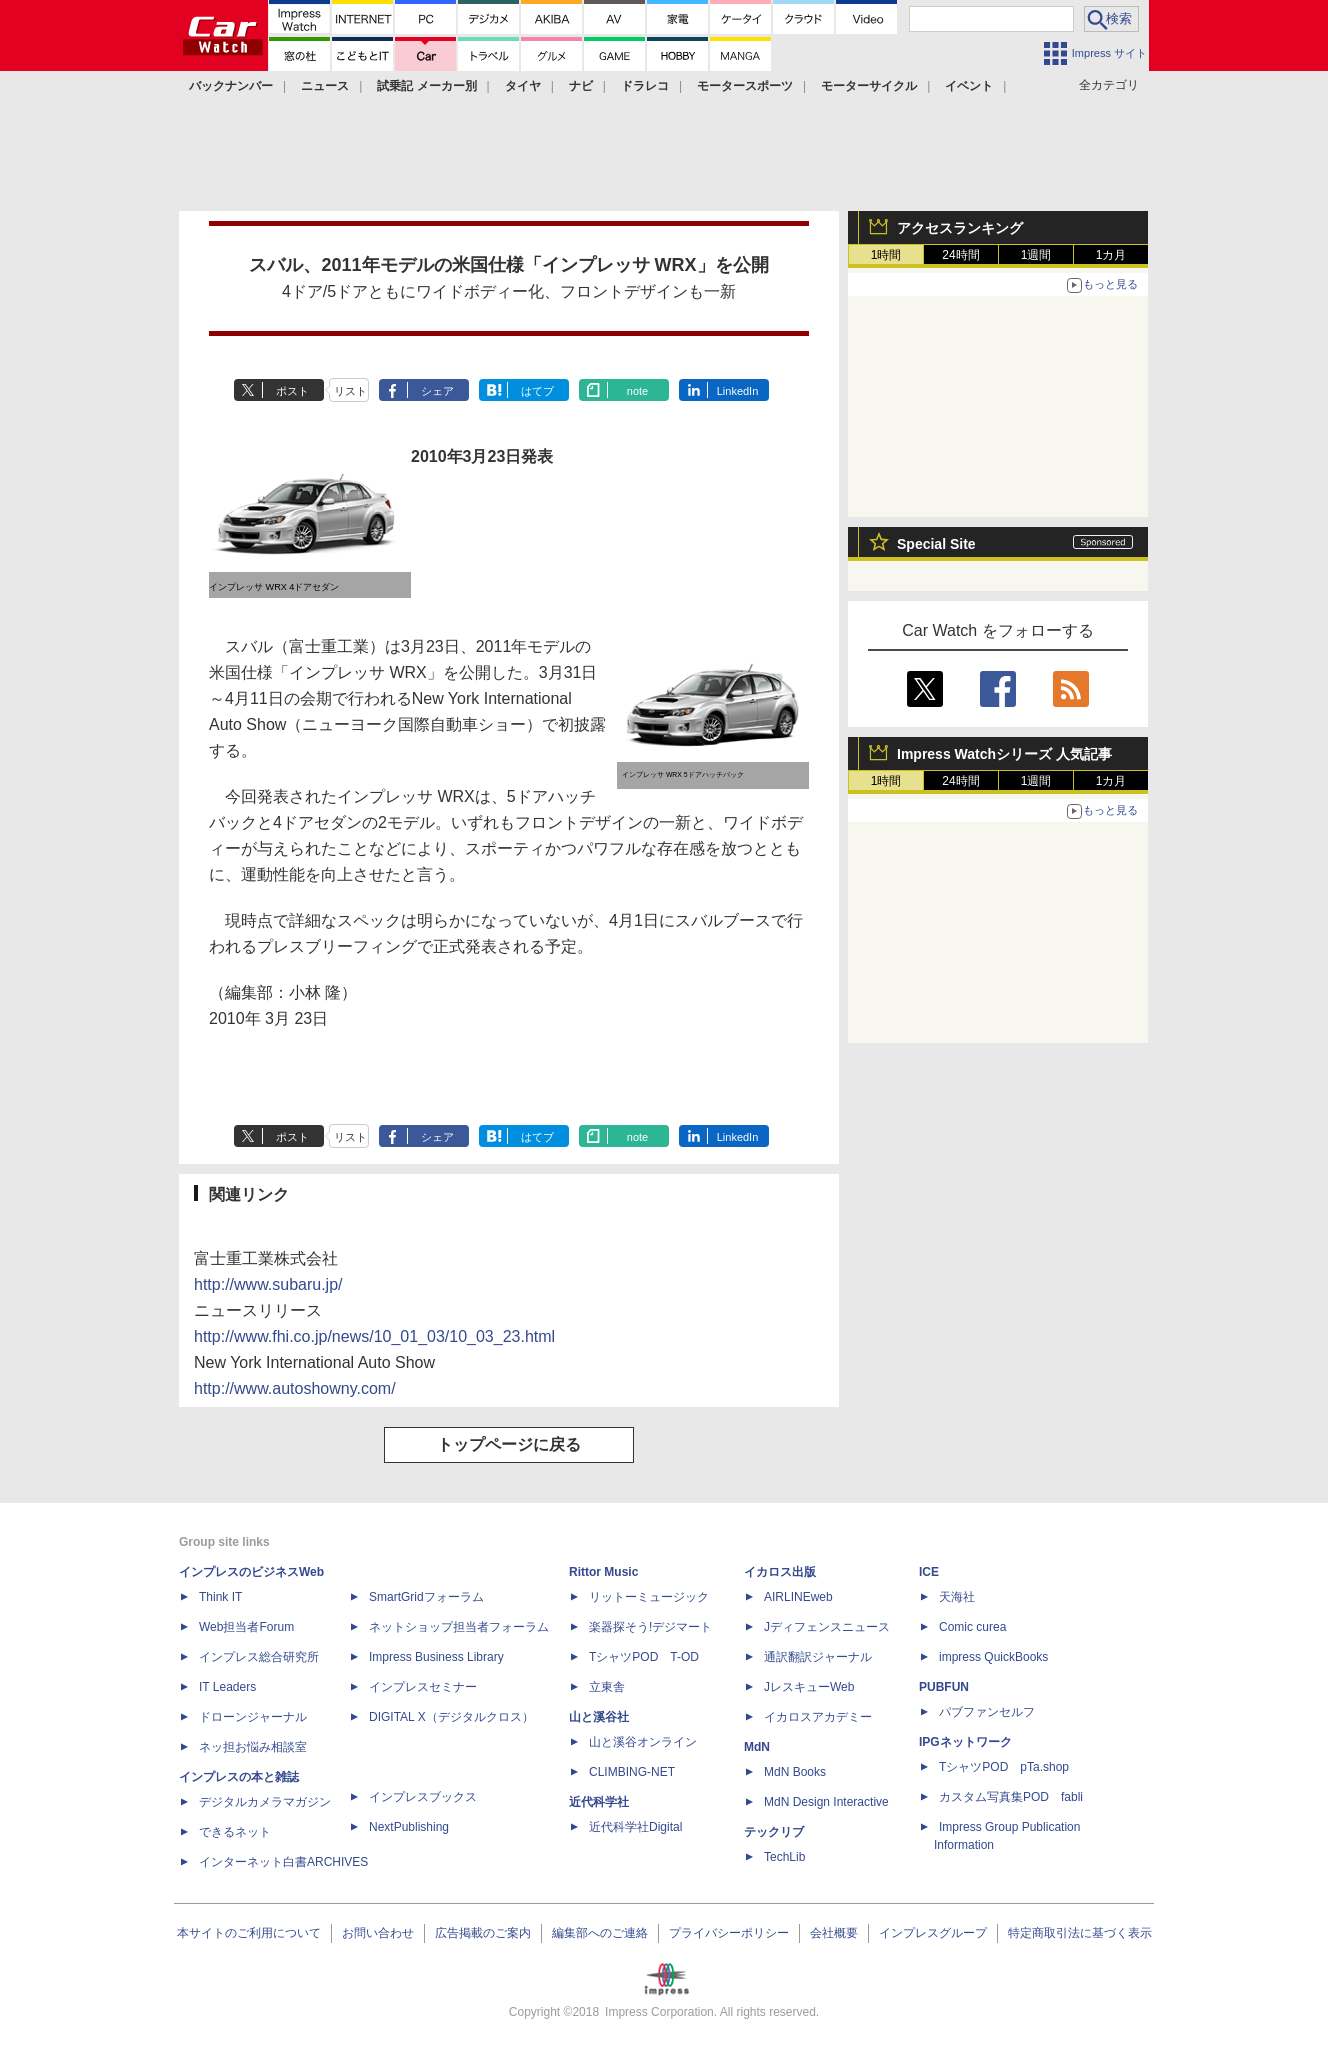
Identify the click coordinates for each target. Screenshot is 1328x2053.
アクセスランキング (960, 228)
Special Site (936, 544)
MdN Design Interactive (826, 1802)
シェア (437, 391)
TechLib (784, 1857)
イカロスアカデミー (818, 1717)
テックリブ (774, 1832)
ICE (929, 1572)
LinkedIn (738, 391)
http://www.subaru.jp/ (268, 1284)
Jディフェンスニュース (827, 1627)
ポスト (292, 391)
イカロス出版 (780, 1572)
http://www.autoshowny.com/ (295, 1388)
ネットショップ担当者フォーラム (459, 1627)
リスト (350, 391)
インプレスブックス (423, 1797)
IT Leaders (227, 1687)
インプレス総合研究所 (259, 1657)
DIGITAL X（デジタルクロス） (451, 1717)
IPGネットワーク (965, 1742)
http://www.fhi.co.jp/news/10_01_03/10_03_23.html (374, 1336)
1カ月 (1111, 255)
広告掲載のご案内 (483, 1933)
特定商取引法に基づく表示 (1080, 1933)
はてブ (537, 391)
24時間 (960, 255)
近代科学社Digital (635, 1827)
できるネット (235, 1832)
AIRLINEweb (798, 1597)
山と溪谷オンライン (643, 1742)
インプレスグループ (933, 1933)
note (637, 391)
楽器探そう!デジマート (650, 1627)
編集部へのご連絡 (600, 1933)
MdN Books (795, 1772)
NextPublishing (409, 1827)
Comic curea (972, 1627)
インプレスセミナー (423, 1687)
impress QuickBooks (993, 1657)
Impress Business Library (436, 1657)
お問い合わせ (378, 1933)
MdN (757, 1747)
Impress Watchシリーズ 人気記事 (1004, 754)
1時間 (886, 255)
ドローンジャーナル (253, 1717)
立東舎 (607, 1687)
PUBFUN (944, 1687)
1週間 (1036, 255)
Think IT (220, 1597)
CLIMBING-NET (632, 1772)
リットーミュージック (649, 1597)
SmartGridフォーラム (426, 1597)
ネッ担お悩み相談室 (253, 1747)
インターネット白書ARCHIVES (283, 1862)
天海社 (957, 1597)
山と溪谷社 (599, 1717)
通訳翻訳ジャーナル (818, 1657)
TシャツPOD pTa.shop (1004, 1767)
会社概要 (834, 1933)
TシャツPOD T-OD (644, 1657)
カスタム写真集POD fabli (1011, 1797)
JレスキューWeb (809, 1687)
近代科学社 (599, 1802)
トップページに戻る (509, 1444)
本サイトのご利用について (249, 1933)
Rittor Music (603, 1572)
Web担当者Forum (246, 1627)
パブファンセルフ (987, 1712)
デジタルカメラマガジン (265, 1802)
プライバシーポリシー (729, 1933)
